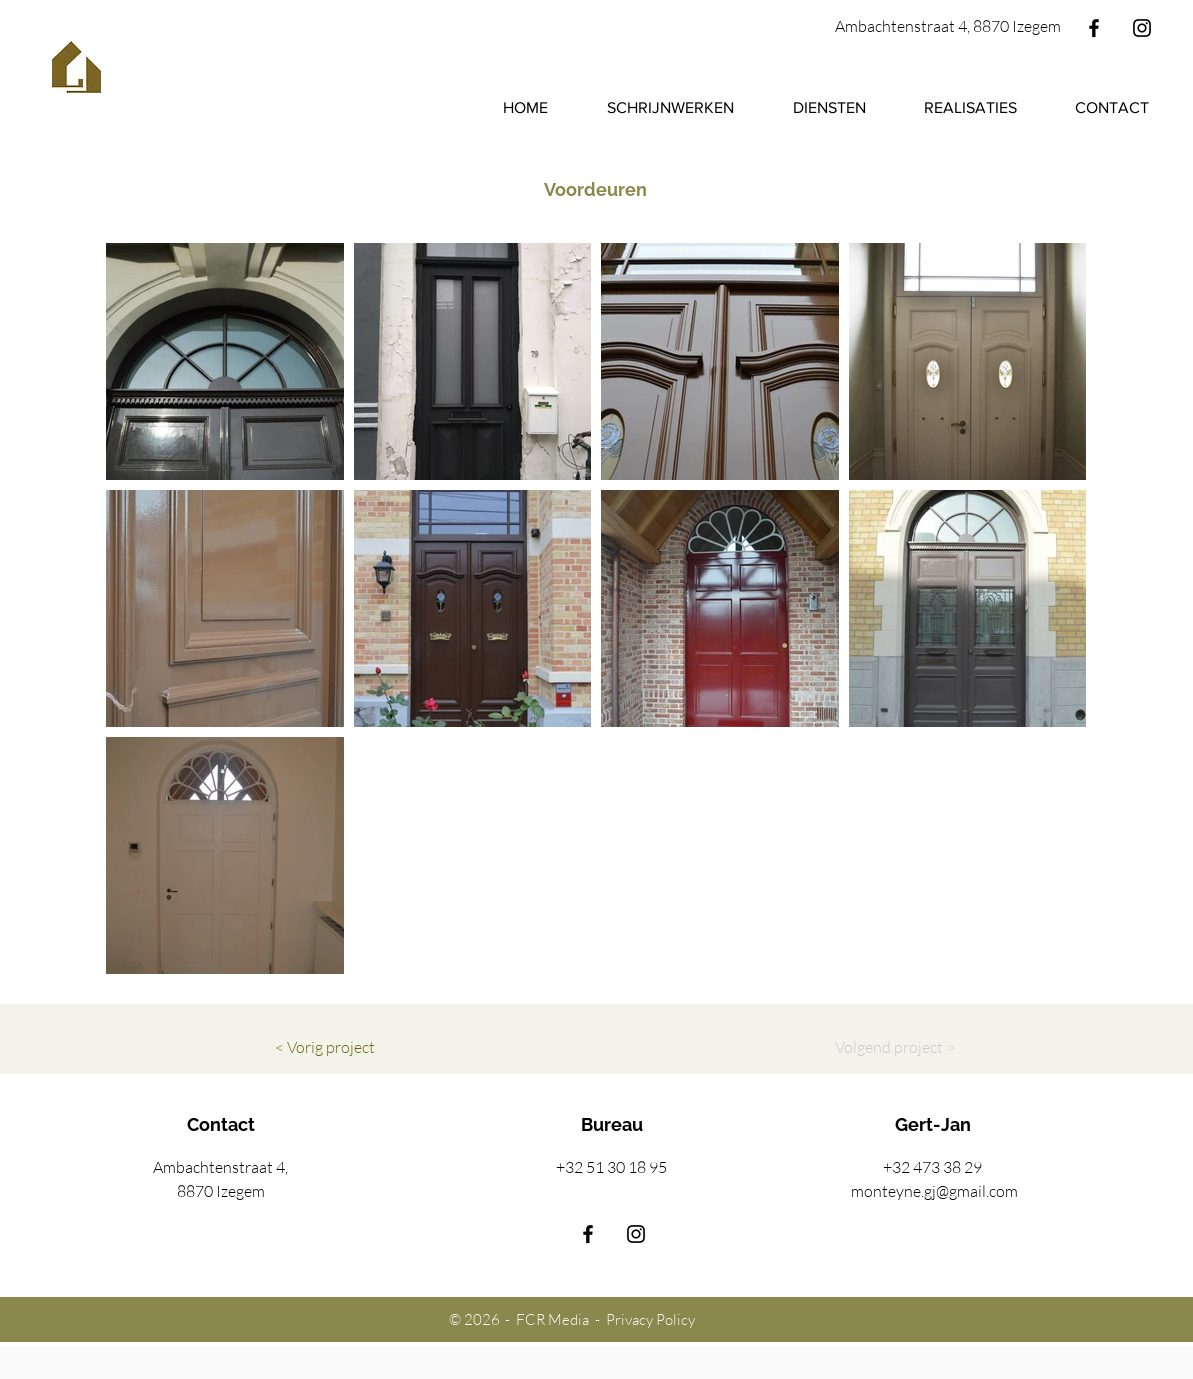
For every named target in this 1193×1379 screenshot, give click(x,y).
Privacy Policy (650, 1319)
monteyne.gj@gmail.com (934, 1191)
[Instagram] (1142, 28)
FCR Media (555, 1319)
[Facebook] (1094, 28)
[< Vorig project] (325, 1047)
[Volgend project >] (895, 1047)
